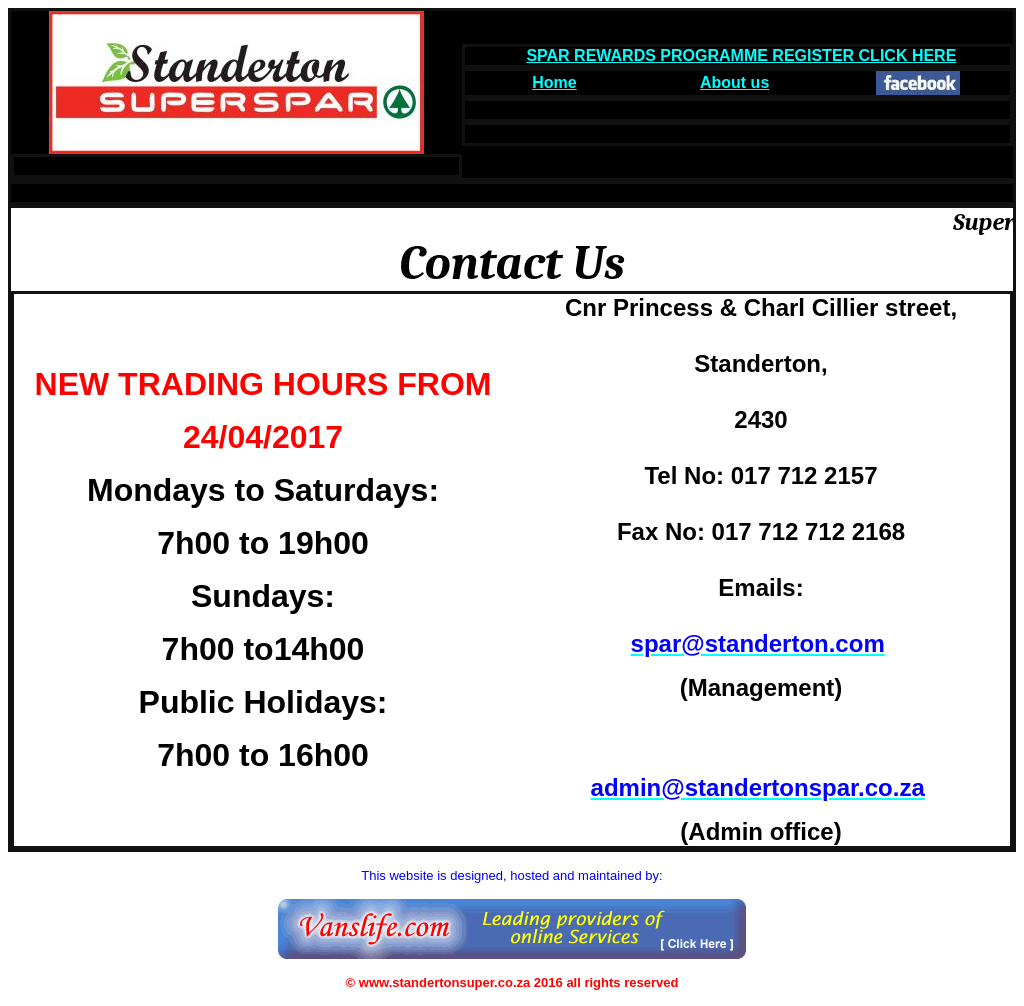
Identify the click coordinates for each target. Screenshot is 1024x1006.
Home (554, 82)
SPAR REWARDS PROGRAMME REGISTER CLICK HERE (741, 55)
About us (734, 82)
